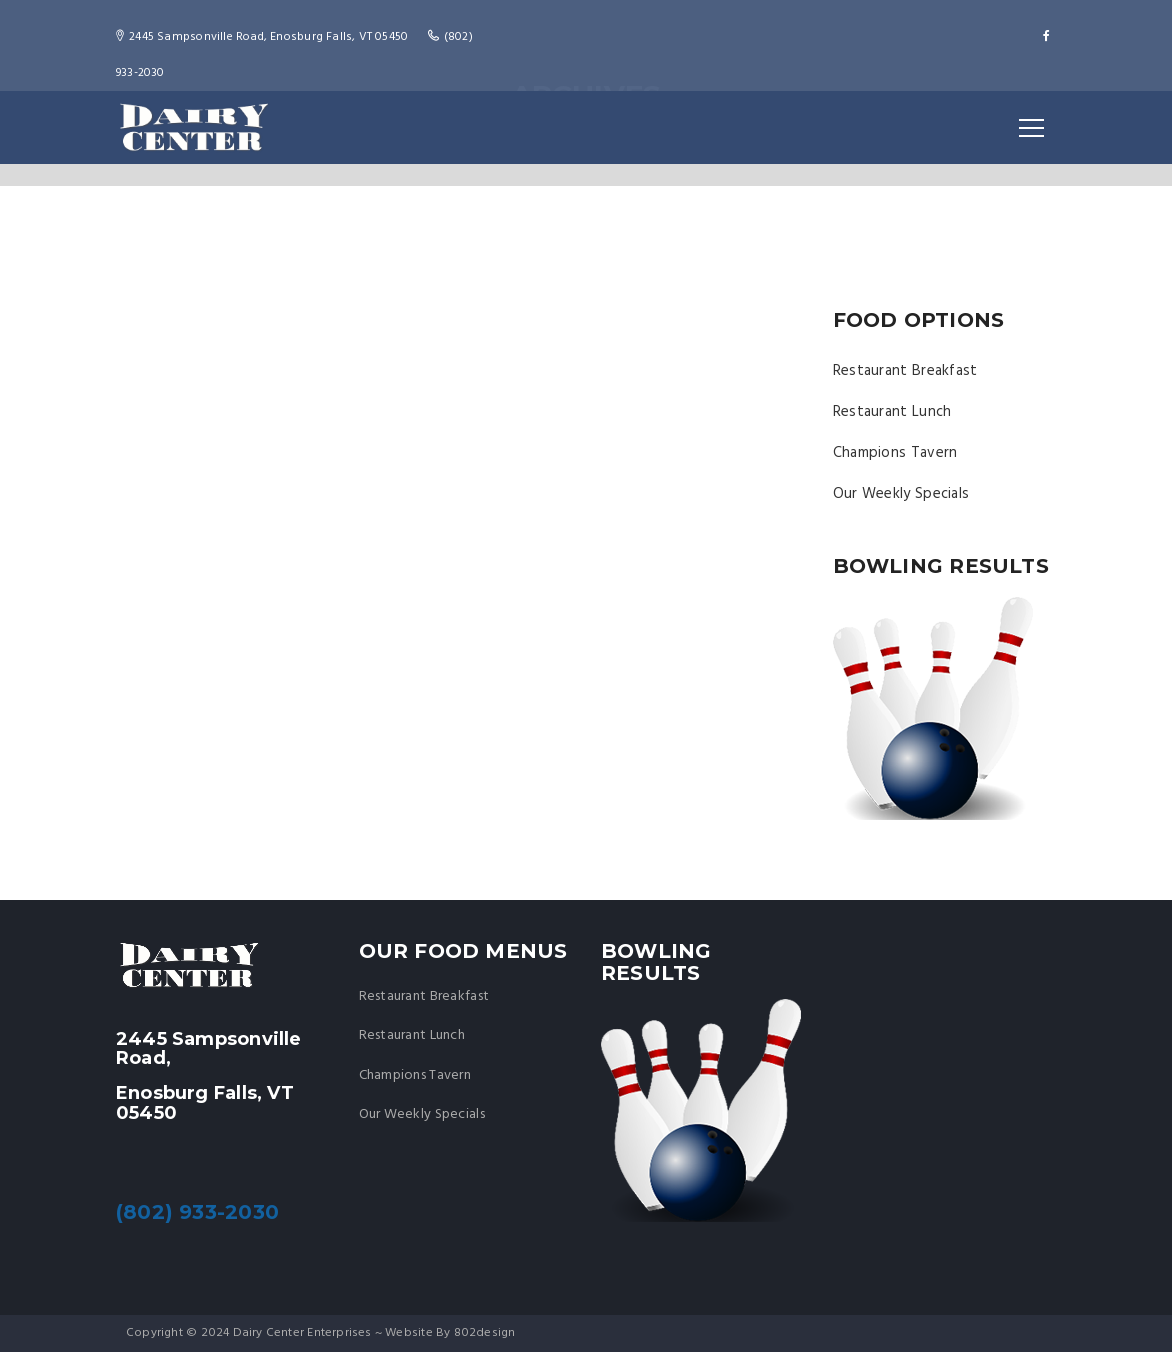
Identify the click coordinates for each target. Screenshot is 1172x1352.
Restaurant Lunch (892, 412)
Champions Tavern (895, 453)
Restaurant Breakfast (905, 371)
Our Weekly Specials (901, 494)
